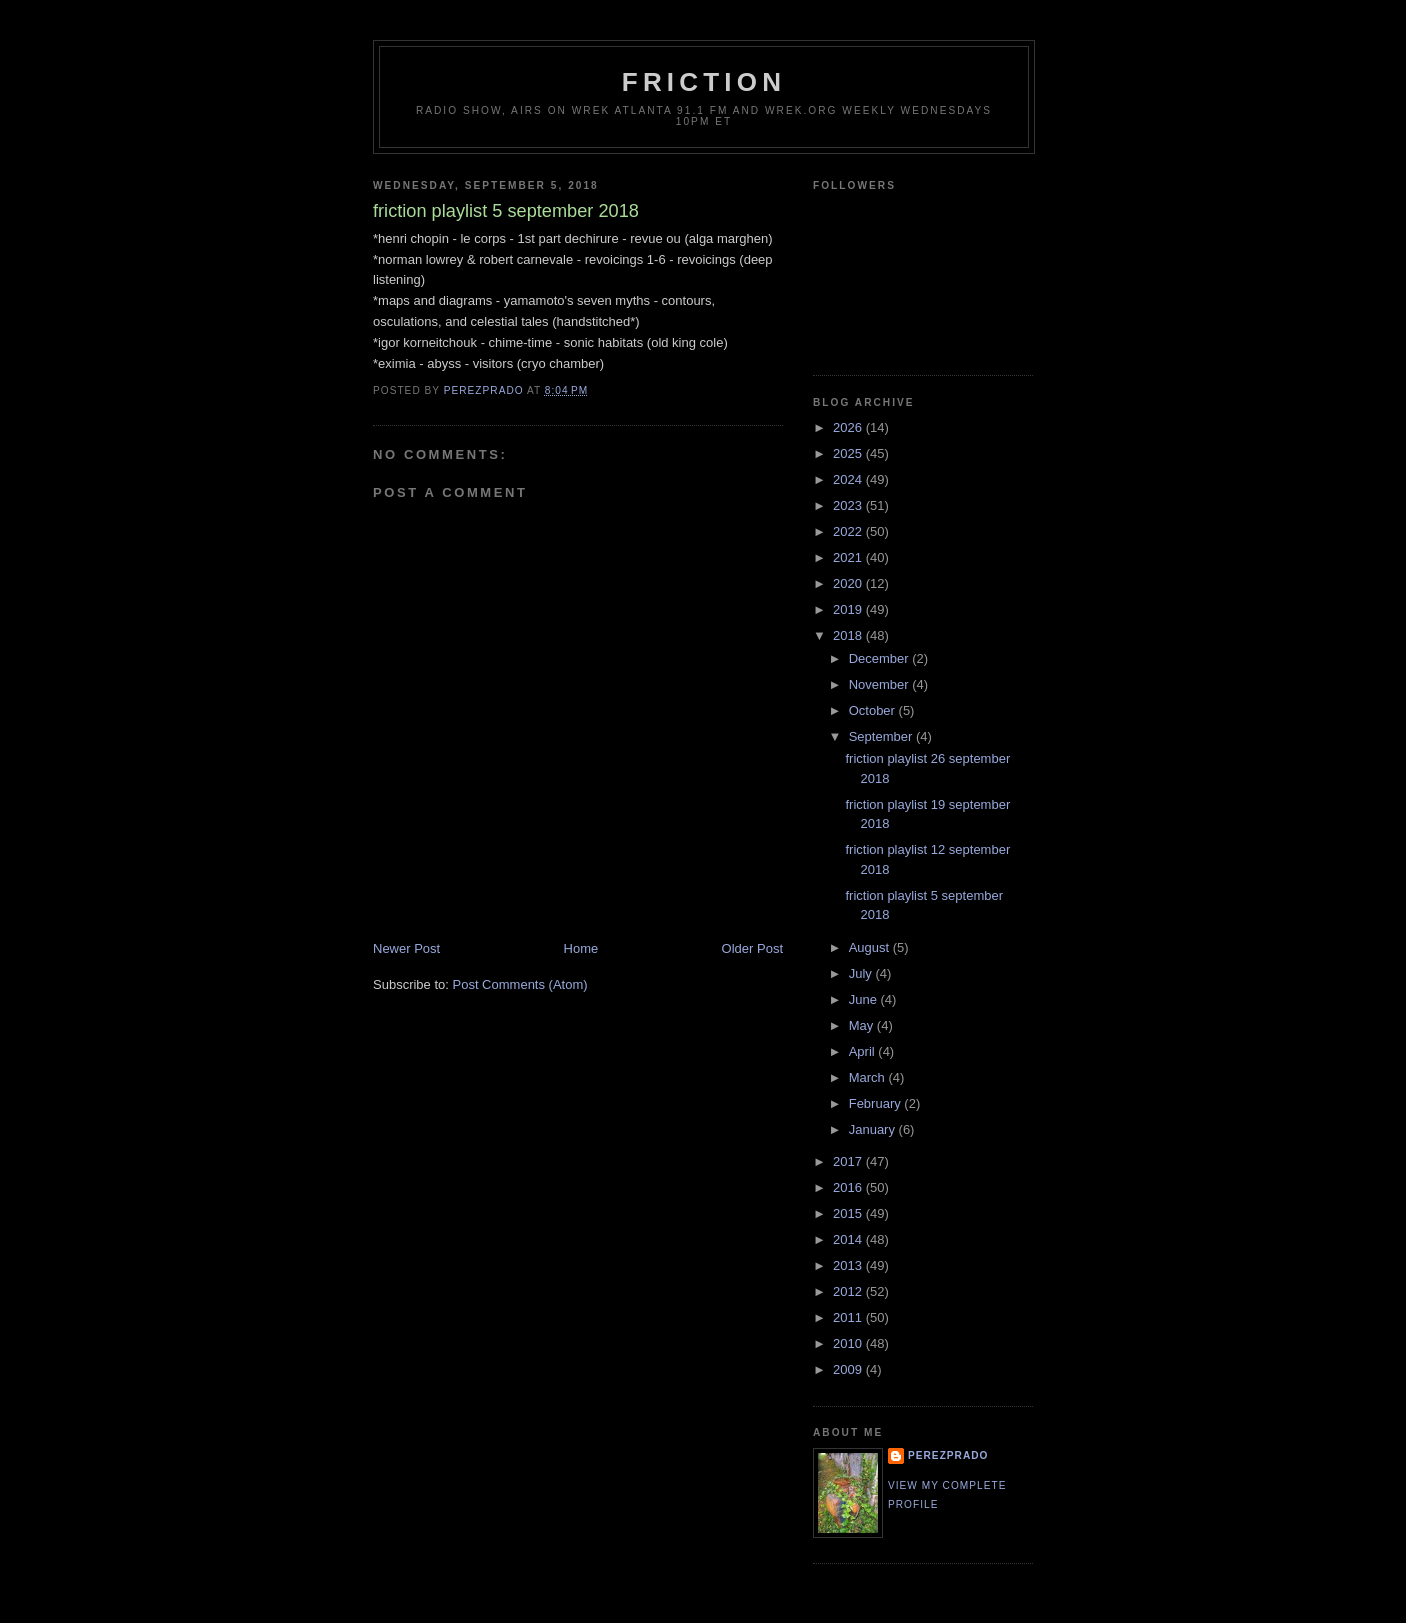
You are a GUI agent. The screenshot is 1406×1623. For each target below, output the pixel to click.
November (881, 684)
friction (704, 82)
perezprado (948, 1455)
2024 (849, 479)
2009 (849, 1369)
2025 (849, 453)
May (863, 1025)
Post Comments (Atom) (520, 984)
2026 (849, 427)
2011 (849, 1317)
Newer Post (406, 948)
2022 (849, 531)
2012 (849, 1291)
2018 (849, 635)
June (865, 999)
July (862, 973)
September (882, 736)
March (869, 1077)
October (874, 710)
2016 (849, 1187)
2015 (849, 1213)
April (864, 1051)
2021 (849, 557)
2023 (849, 505)
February (877, 1103)
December (881, 658)
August (871, 947)
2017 (849, 1161)
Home (581, 948)
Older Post (752, 948)
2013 (849, 1265)
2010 (849, 1343)
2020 (849, 583)
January (874, 1129)
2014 (849, 1239)
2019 (849, 609)
